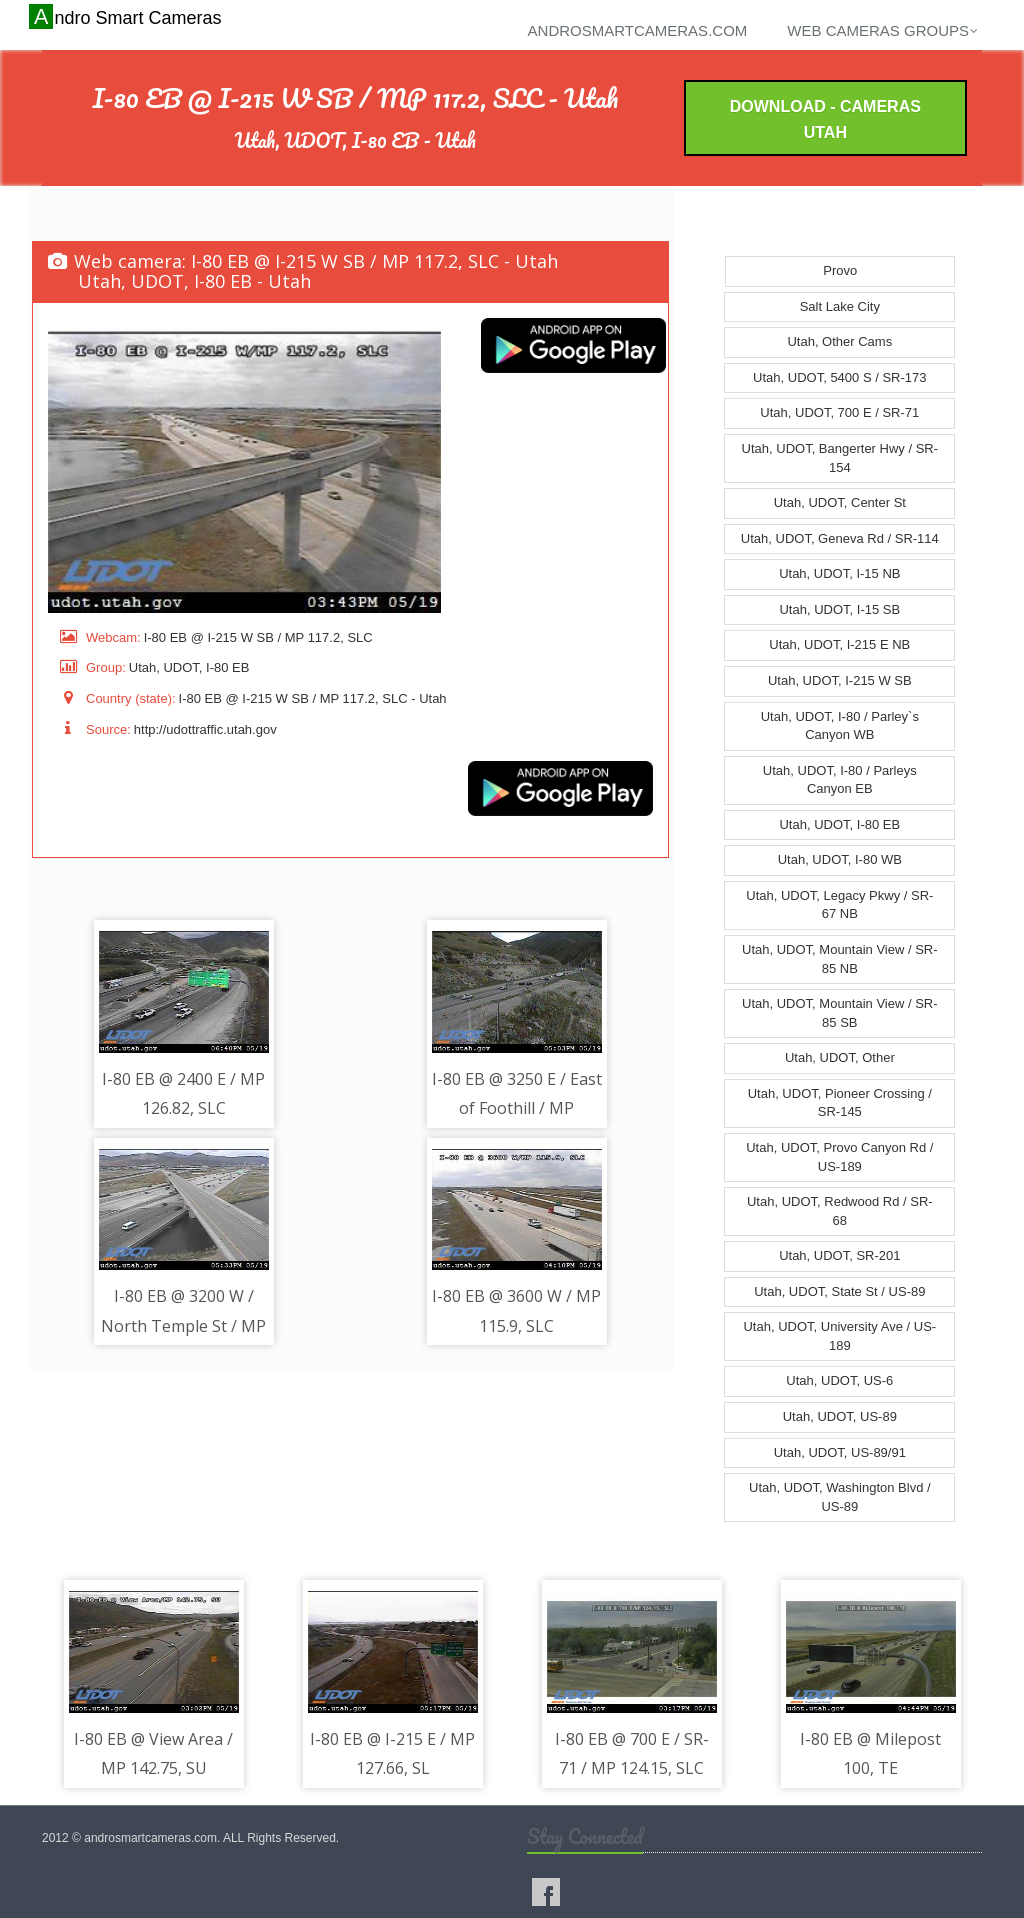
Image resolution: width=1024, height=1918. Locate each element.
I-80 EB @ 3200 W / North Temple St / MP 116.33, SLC (183, 1325)
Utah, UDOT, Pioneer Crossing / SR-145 (840, 1103)
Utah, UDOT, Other (840, 1057)
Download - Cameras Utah (825, 119)
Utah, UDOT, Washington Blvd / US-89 (840, 1497)
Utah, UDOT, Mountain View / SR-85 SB (840, 1013)
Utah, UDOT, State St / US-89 (839, 1291)
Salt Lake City (840, 306)
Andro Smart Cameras (127, 17)
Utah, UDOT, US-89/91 (840, 1452)
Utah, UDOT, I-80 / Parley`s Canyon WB (840, 726)
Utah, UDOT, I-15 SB (839, 609)
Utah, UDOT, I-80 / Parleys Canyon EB (840, 780)
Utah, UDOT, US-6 (839, 1380)
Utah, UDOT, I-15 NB (839, 573)
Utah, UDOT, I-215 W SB (840, 680)
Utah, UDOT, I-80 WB (840, 859)
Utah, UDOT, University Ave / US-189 (839, 1336)
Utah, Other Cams (839, 341)
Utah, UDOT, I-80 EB (839, 824)
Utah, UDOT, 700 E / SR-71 (839, 412)
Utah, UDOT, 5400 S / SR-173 (839, 377)
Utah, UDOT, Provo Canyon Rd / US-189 (839, 1157)
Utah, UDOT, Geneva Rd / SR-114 (840, 538)
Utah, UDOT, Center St (840, 502)
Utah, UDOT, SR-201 (839, 1255)
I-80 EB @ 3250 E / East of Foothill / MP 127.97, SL (517, 1108)
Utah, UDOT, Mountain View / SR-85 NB (840, 959)
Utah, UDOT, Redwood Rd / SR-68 (840, 1211)
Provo (840, 270)
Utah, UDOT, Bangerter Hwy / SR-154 (840, 458)
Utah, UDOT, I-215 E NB (839, 644)
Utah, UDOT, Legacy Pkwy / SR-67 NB (839, 905)
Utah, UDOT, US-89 (840, 1416)
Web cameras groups (882, 30)
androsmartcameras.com (638, 30)
